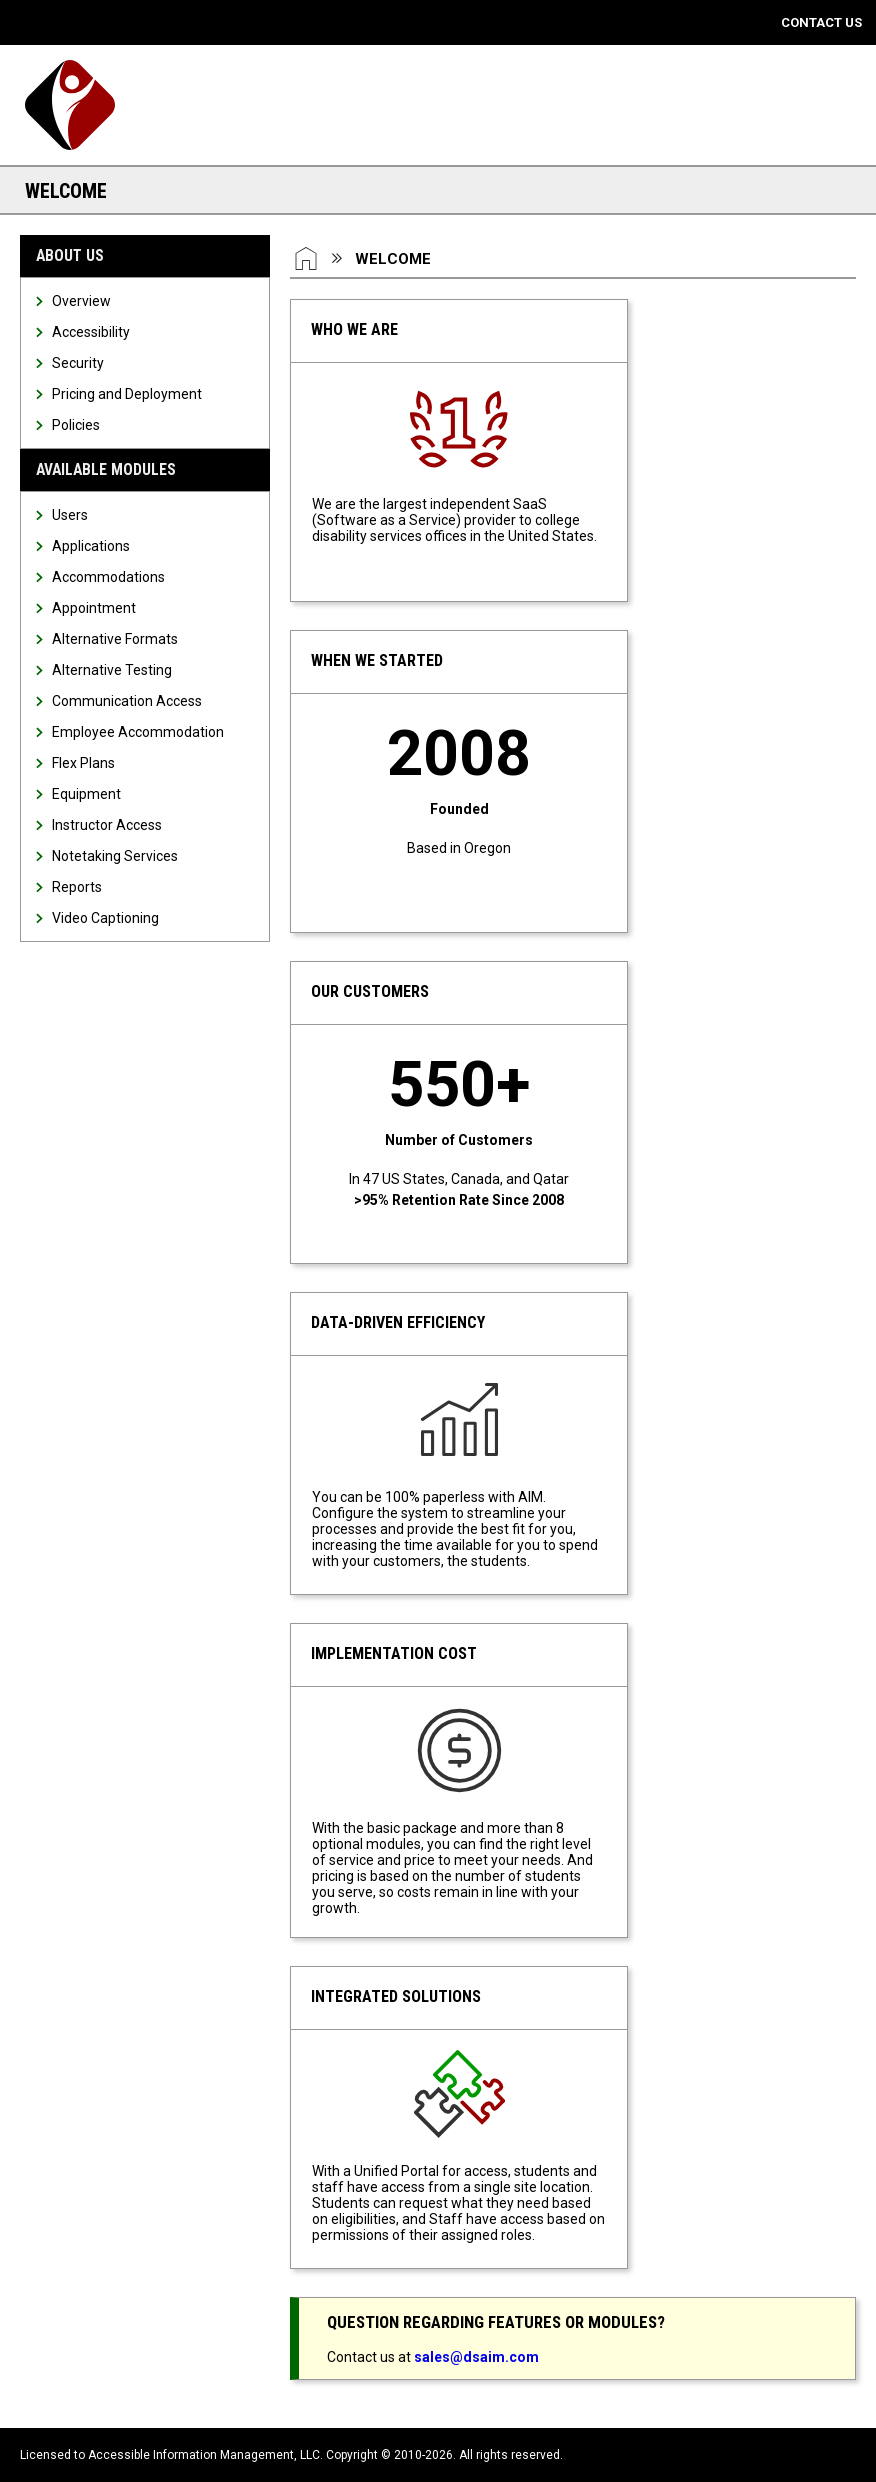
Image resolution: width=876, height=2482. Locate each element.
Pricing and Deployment (127, 394)
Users (70, 515)
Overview (81, 301)
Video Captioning (105, 918)
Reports (77, 887)
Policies (76, 425)
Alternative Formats (115, 639)
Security (78, 363)
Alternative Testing (112, 670)
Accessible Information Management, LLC (204, 2455)
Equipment (86, 794)
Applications (91, 546)
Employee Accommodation (138, 732)
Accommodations (108, 577)
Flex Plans (83, 763)
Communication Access (127, 701)
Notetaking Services (115, 856)
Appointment (94, 608)
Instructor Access (107, 825)
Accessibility (91, 332)
